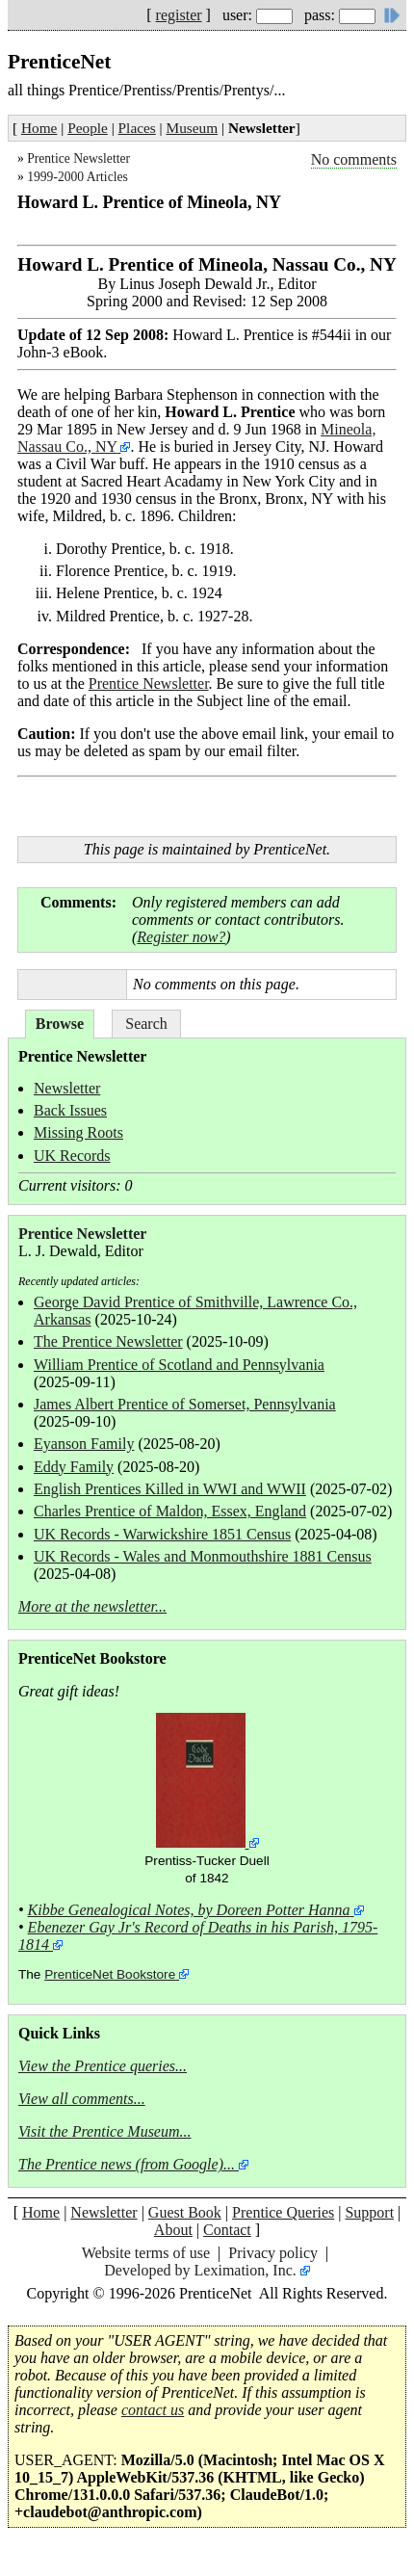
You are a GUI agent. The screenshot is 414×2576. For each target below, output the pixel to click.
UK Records (72, 1155)
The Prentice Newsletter (108, 1341)
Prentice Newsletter (78, 158)
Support (369, 2212)
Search (146, 1023)
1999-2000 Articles (77, 177)
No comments (354, 159)
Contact (227, 2229)
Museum (193, 127)
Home (39, 127)
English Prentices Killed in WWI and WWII (170, 1489)
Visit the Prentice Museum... (105, 2131)
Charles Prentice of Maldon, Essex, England (170, 1511)
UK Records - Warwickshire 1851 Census (162, 1534)
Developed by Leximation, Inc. (200, 2270)
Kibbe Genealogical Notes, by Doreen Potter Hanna (189, 1910)
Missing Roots (78, 1132)
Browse (60, 1023)
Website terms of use (146, 2253)
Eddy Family (74, 1467)
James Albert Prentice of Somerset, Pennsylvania (185, 1404)
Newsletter (67, 1088)
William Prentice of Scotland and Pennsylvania (179, 1364)
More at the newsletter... (92, 1606)
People (87, 127)
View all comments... (81, 2098)
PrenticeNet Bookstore (109, 1974)
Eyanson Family (84, 1443)
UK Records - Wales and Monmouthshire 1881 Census (203, 1556)
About (173, 2229)
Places (137, 127)
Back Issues (70, 1110)
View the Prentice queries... (102, 2066)
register (179, 15)
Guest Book (184, 2212)
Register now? (181, 937)
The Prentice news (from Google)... (126, 2164)
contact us (152, 2410)
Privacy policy (273, 2253)
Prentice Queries (283, 2212)
